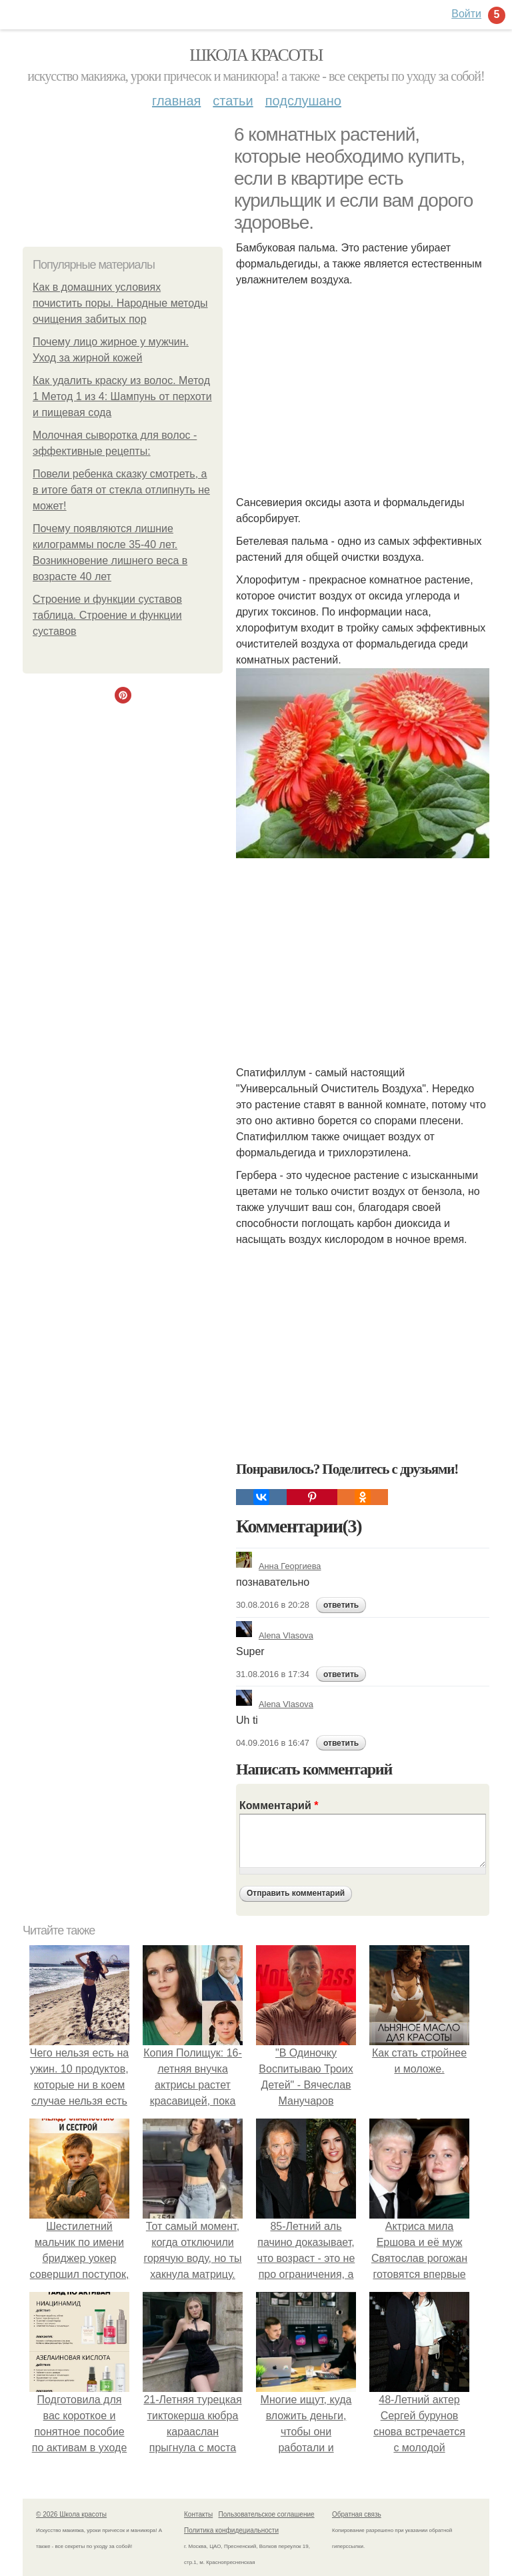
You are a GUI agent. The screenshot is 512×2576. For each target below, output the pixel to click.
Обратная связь (356, 2514)
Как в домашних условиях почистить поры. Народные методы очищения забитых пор (120, 303)
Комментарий (278, 1805)
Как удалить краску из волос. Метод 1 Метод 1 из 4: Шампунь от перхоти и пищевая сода (122, 396)
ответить (341, 1605)
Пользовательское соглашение (267, 2514)
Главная (176, 100)
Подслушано (303, 100)
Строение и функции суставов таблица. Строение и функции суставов (107, 615)
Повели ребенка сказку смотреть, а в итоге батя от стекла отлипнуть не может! (121, 489)
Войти (466, 13)
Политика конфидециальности (231, 2530)
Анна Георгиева (278, 1566)
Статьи (233, 100)
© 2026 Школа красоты (71, 2514)
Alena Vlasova (274, 1635)
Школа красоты (256, 55)
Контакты (198, 2514)
